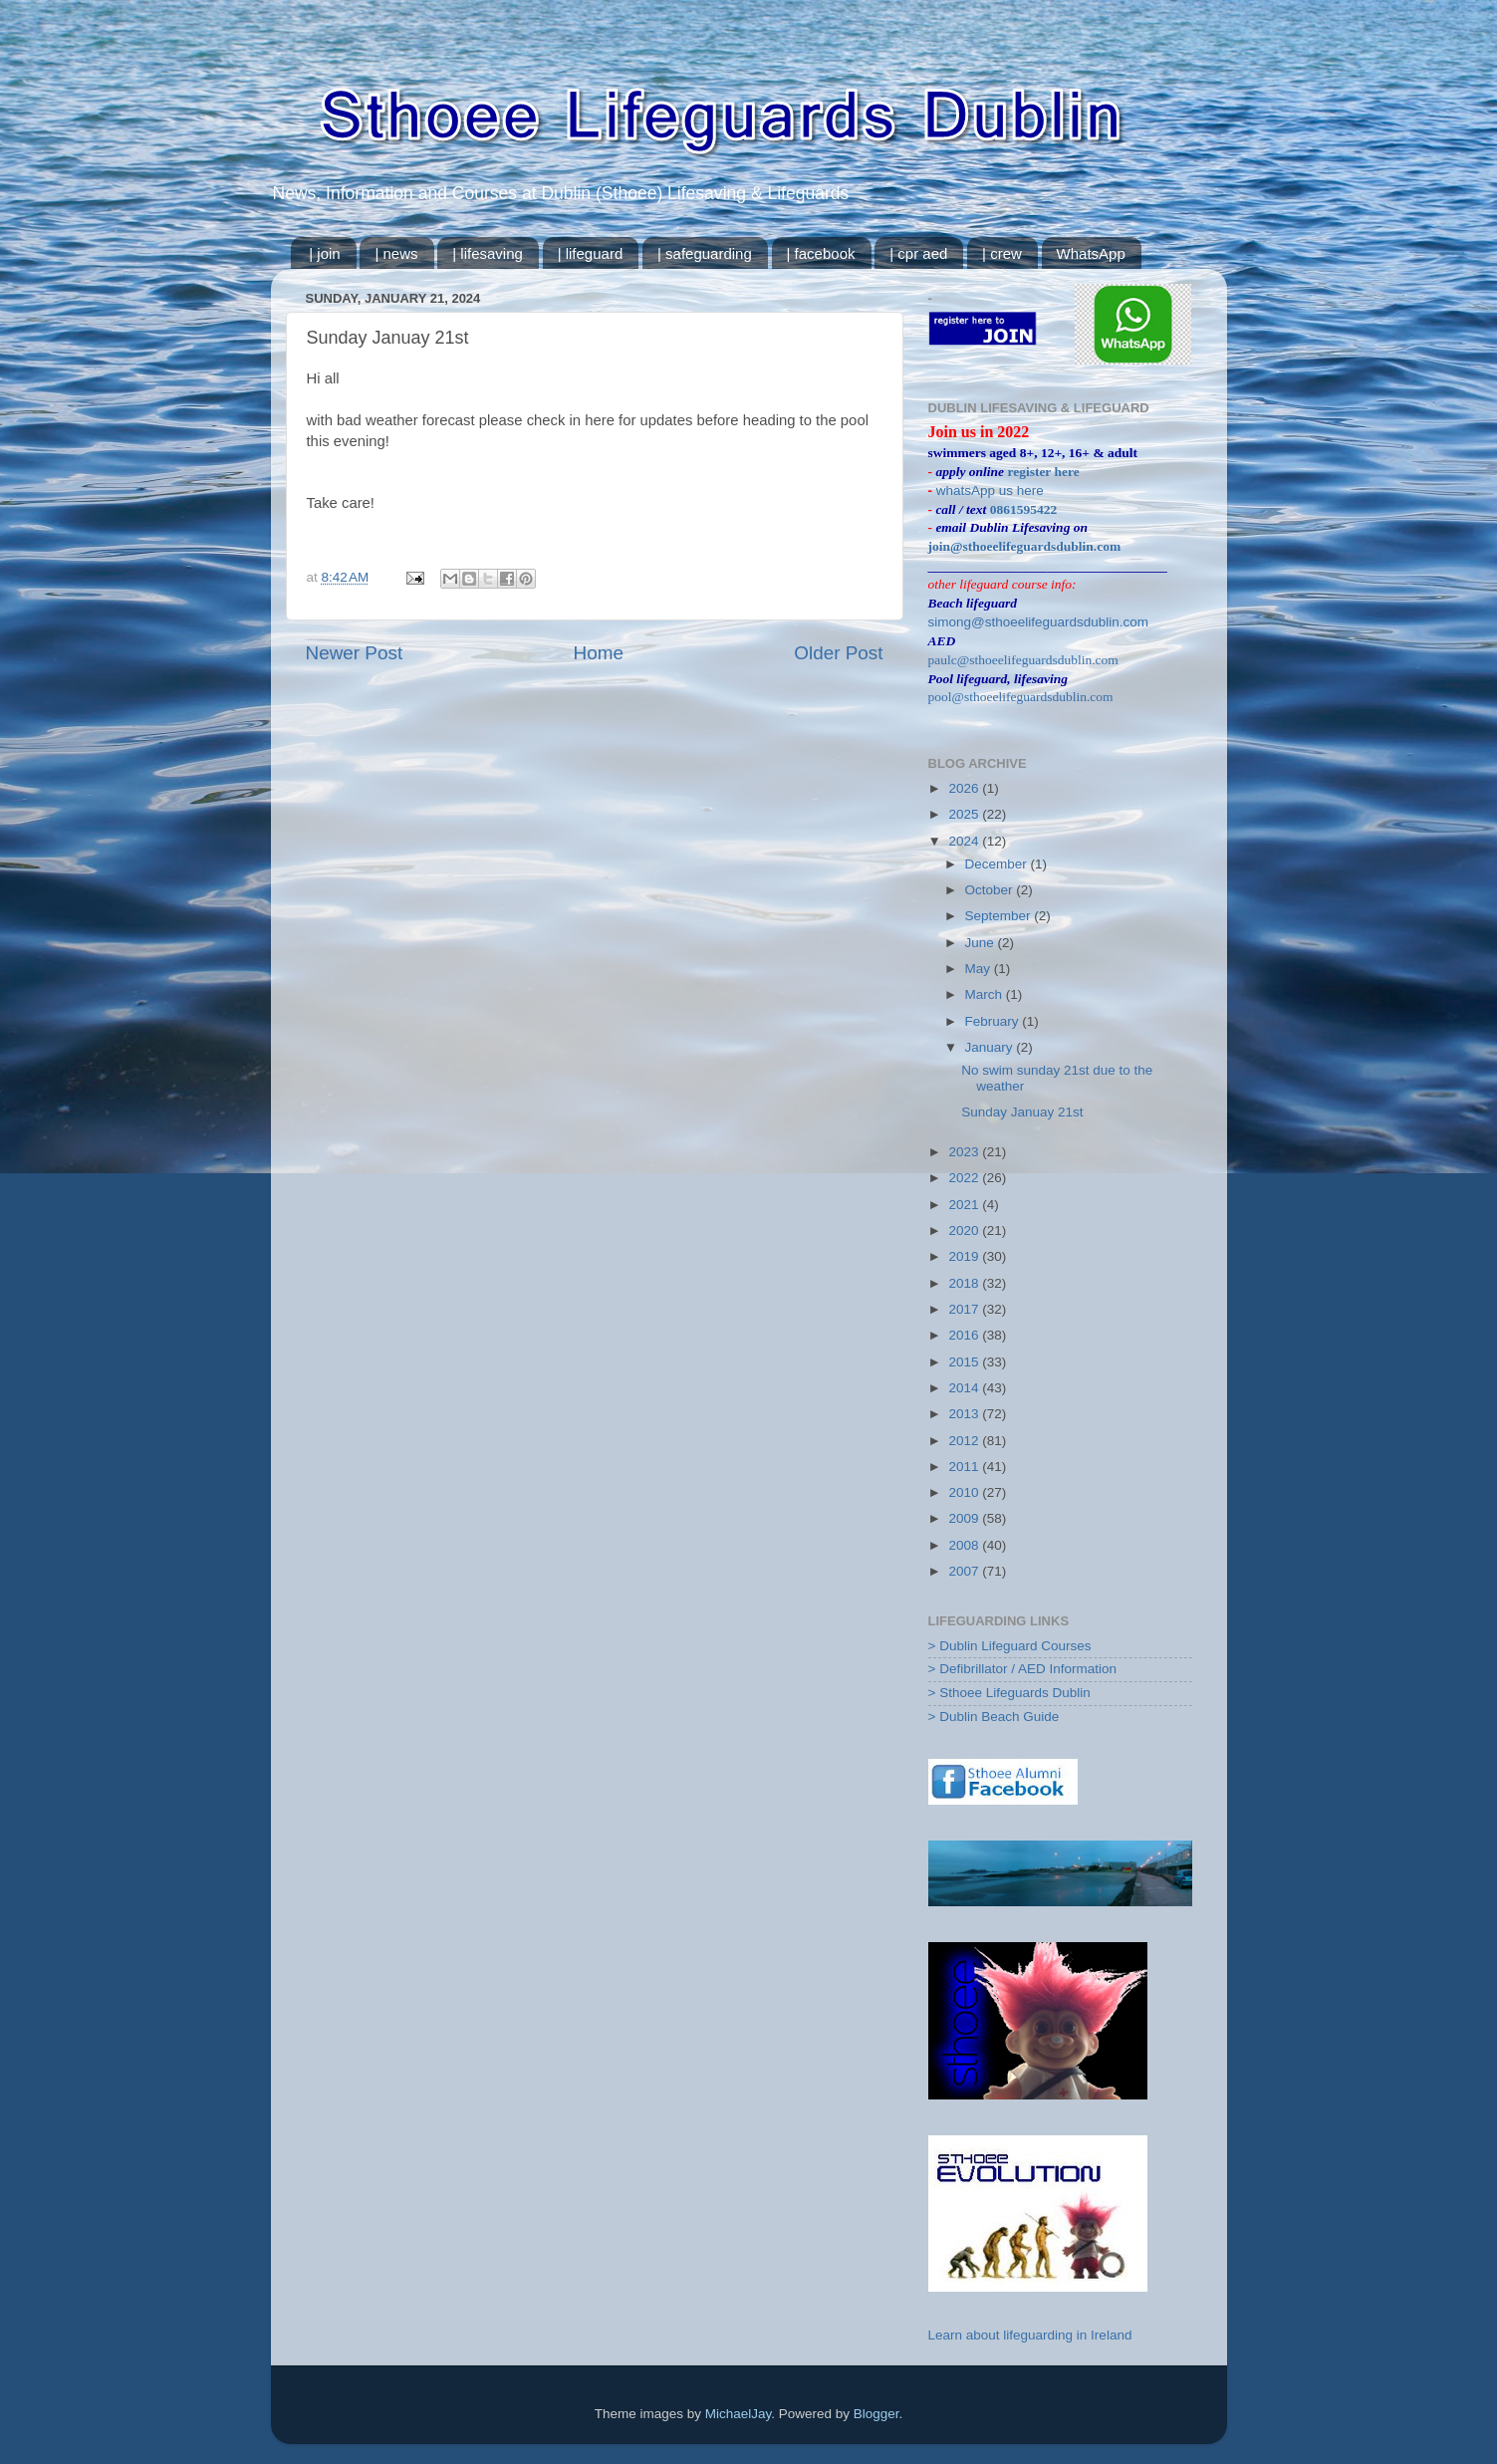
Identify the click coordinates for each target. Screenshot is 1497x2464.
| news (395, 253)
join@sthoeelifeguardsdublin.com (1025, 546)
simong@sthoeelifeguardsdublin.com (1038, 622)
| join (324, 253)
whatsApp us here (990, 490)
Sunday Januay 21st (1022, 1112)
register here (1043, 471)
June (981, 942)
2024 (965, 841)
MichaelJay (738, 2413)
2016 (965, 1335)
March (985, 994)
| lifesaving (487, 253)
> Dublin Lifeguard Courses (1010, 1645)
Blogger (876, 2413)
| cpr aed (918, 253)
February (994, 1021)
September (1000, 915)
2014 (965, 1387)
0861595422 (1024, 509)
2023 (965, 1151)
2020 (965, 1230)
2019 (965, 1256)
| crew (1002, 253)
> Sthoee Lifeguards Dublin (1009, 1692)
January (991, 1047)
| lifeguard (591, 253)
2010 (965, 1492)
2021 (965, 1204)
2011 (965, 1466)
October (991, 889)
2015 (965, 1362)
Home (599, 652)
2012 (965, 1440)
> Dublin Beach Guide (994, 1716)
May (979, 968)
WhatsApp (1091, 253)
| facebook (821, 253)
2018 (965, 1283)
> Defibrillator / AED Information (1022, 1668)
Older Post (838, 652)
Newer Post (354, 652)
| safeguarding (704, 253)
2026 (965, 788)
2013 (965, 1413)
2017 (965, 1309)
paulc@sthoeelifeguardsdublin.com (1023, 659)
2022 (965, 1177)
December (998, 864)
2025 (965, 814)
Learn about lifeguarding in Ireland (1030, 2335)
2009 (965, 1518)
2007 (965, 1571)
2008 (965, 1545)
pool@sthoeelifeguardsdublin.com (1021, 696)
